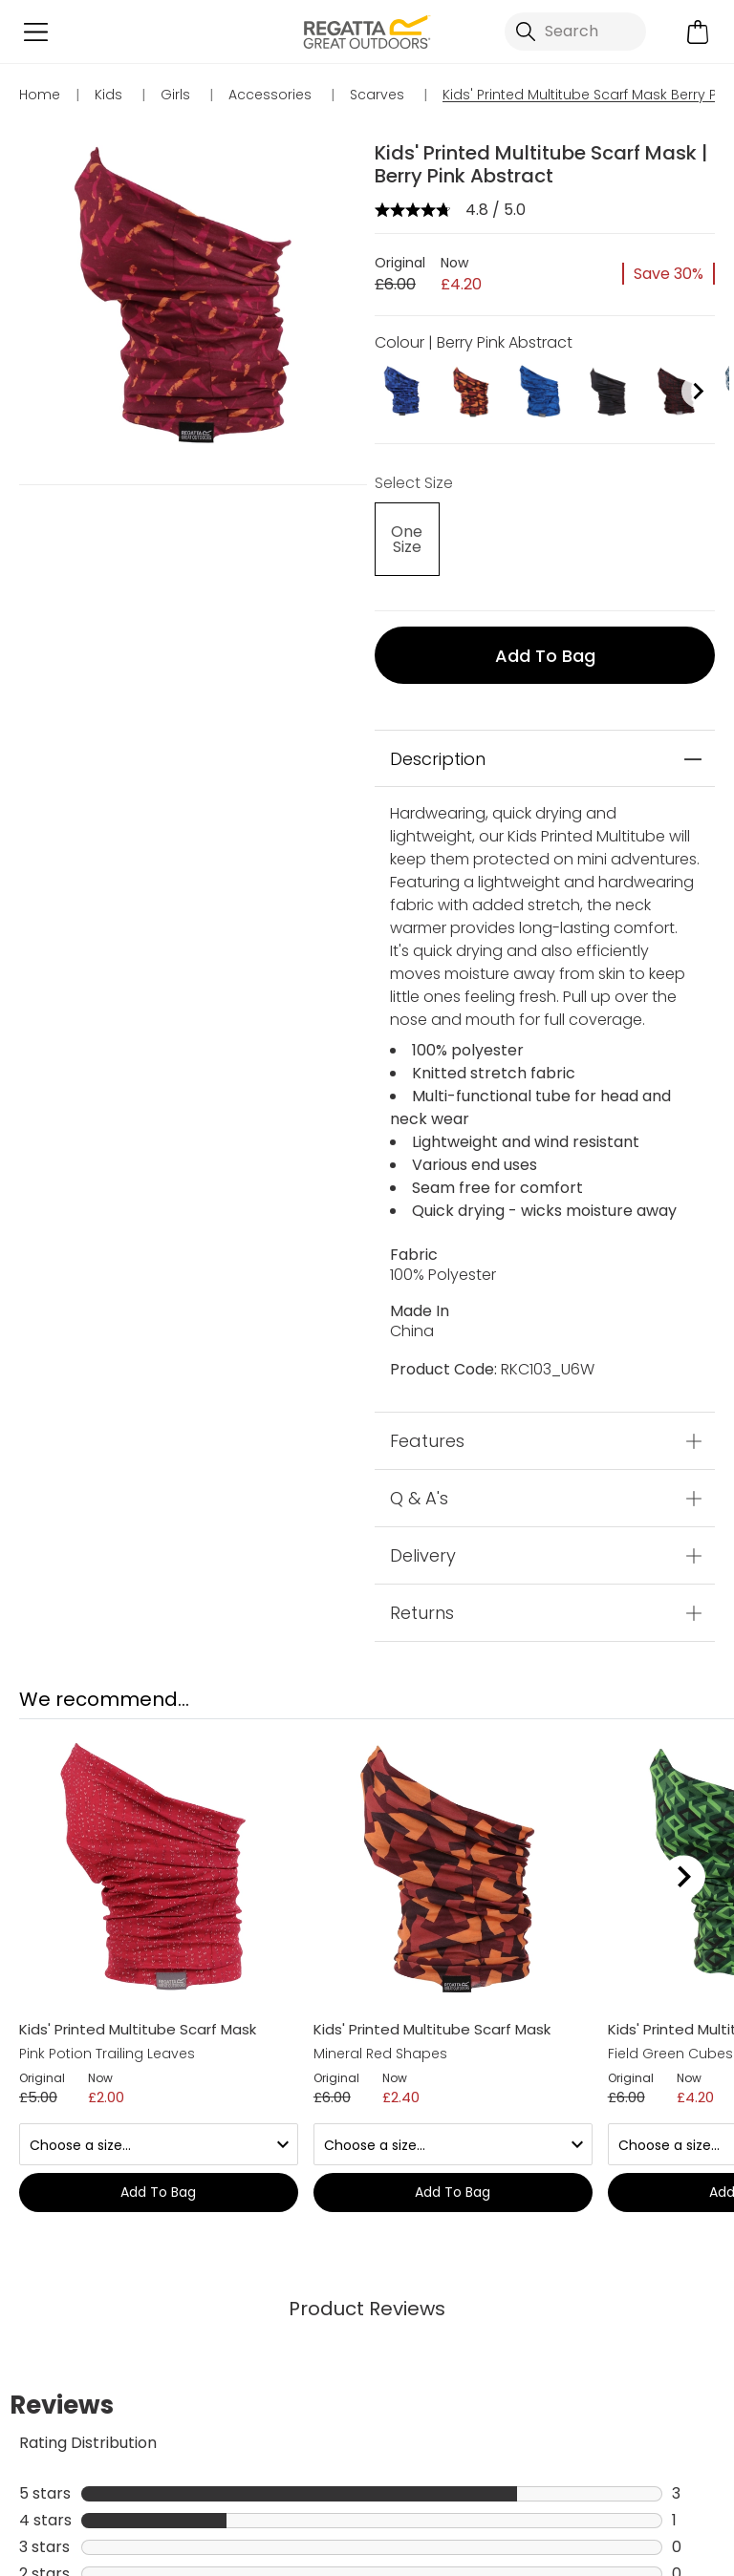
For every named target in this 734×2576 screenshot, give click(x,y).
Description (438, 759)
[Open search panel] (575, 31)
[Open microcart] (698, 32)
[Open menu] (36, 32)
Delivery (423, 1555)
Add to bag (545, 656)
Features (427, 1441)
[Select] (406, 539)
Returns (422, 1613)
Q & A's (419, 1498)
